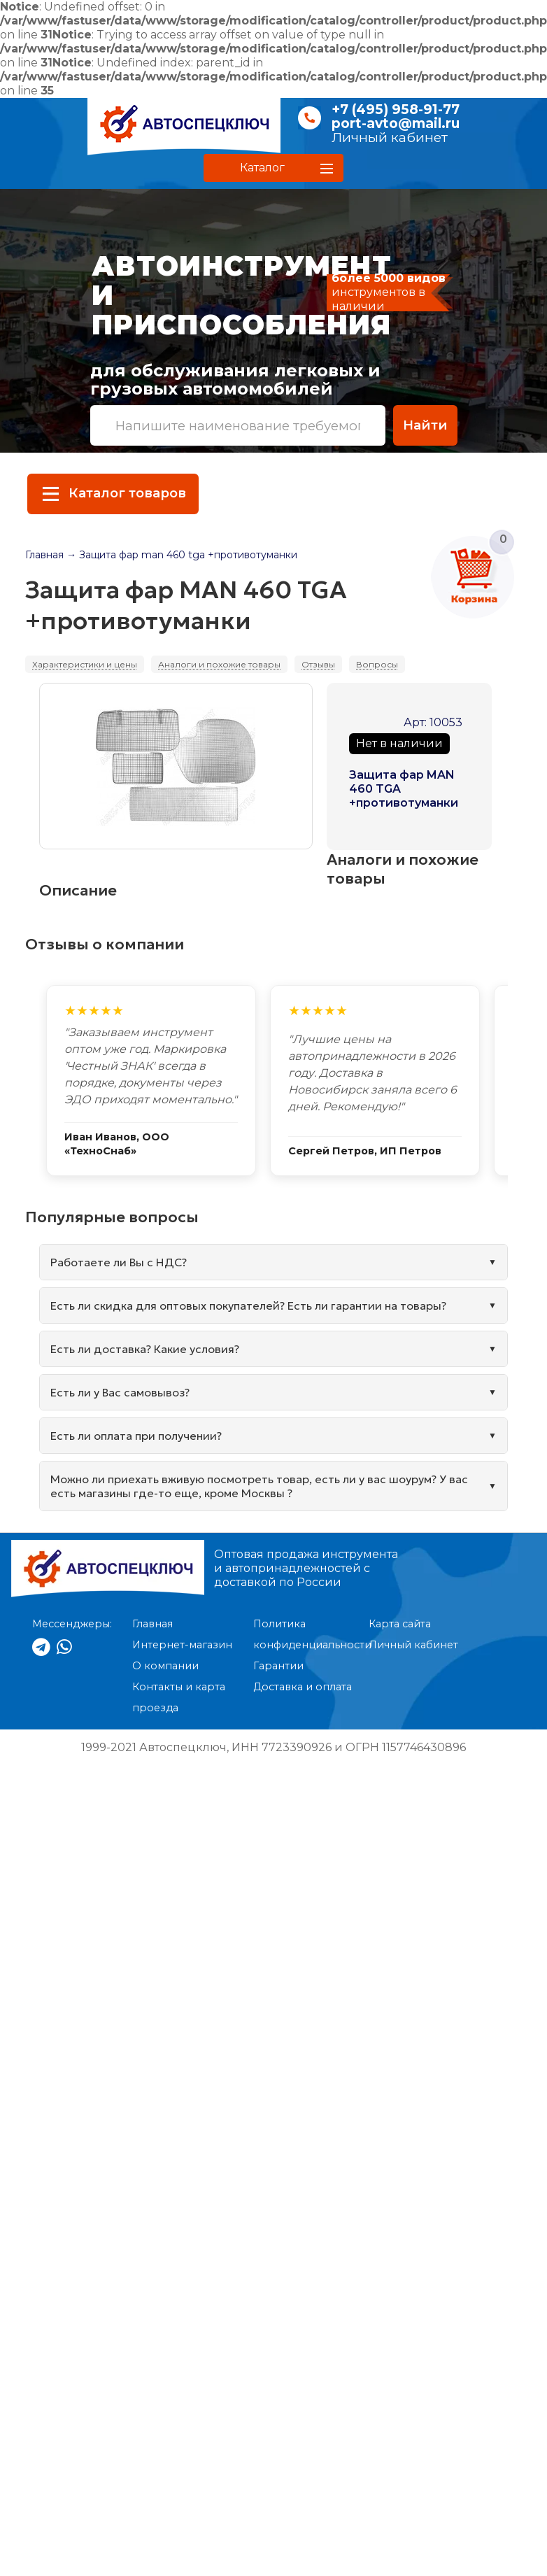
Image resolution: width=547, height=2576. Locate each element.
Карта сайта (400, 1624)
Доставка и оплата (302, 1686)
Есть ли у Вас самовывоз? (120, 1392)
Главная (44, 555)
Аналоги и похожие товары (219, 664)
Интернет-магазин (182, 1645)
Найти (425, 425)
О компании (165, 1665)
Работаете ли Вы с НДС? (118, 1262)
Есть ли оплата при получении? (136, 1436)
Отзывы (318, 664)
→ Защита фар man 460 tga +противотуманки (181, 555)
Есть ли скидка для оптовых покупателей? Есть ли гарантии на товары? (248, 1305)
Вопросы (377, 664)
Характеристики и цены (84, 664)
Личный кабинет (390, 137)
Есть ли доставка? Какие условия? (144, 1349)
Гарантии (278, 1665)
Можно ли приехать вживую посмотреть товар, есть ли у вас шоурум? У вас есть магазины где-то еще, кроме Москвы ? (259, 1486)
